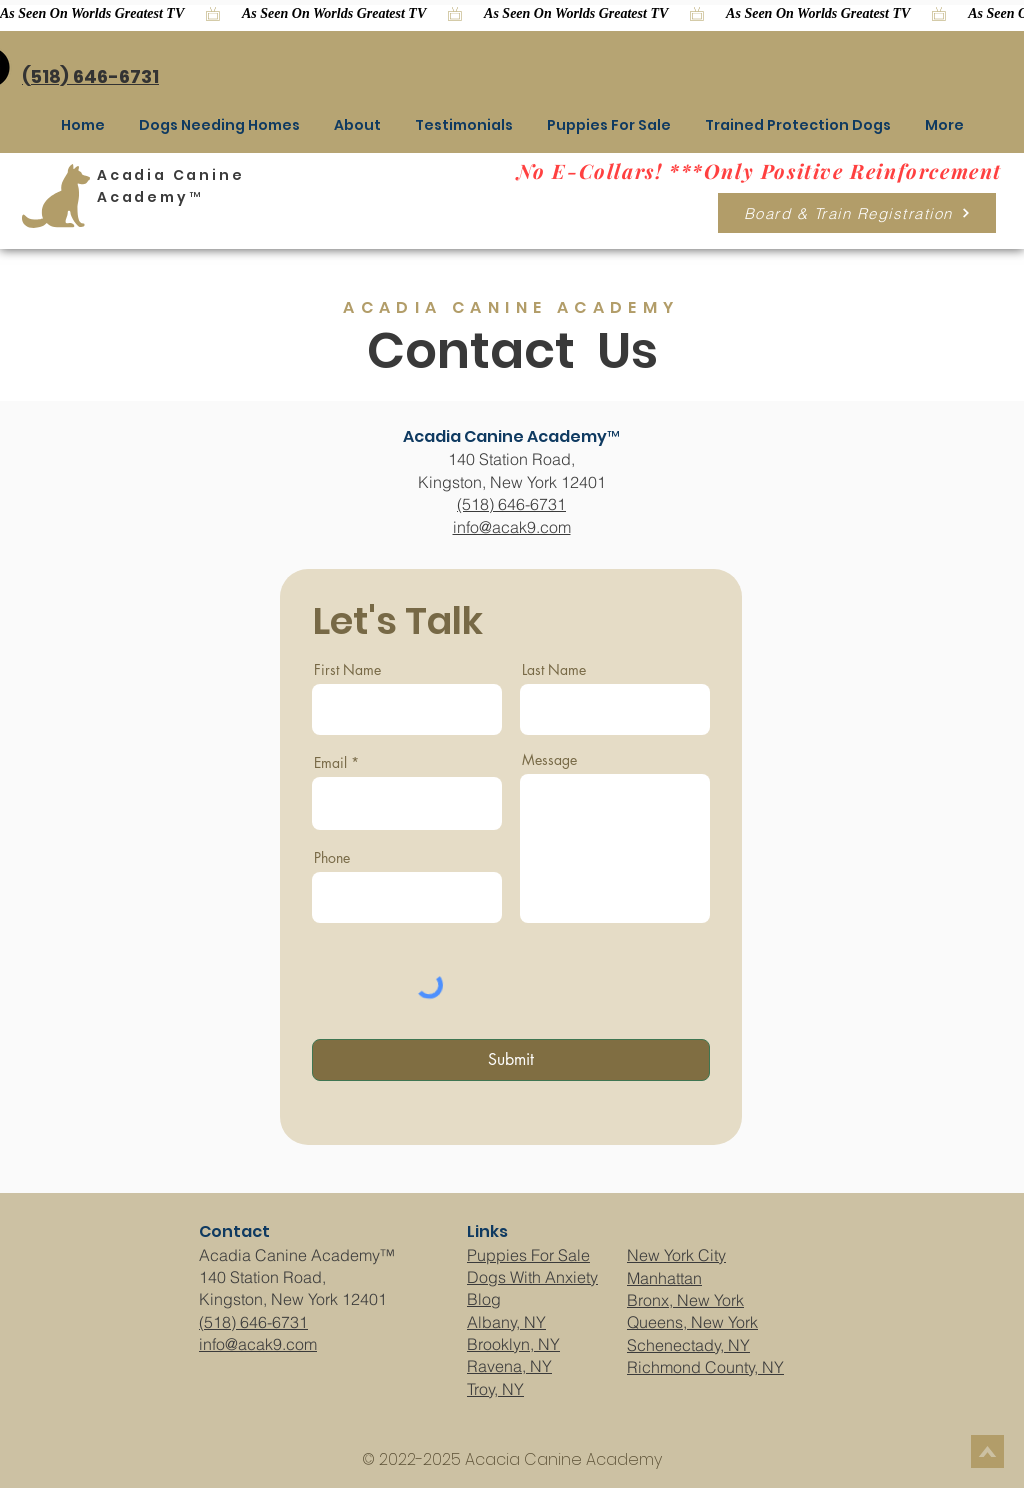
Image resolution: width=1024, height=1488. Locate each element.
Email (330, 763)
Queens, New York (692, 1322)
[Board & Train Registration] (857, 213)
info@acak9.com (512, 527)
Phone (332, 858)
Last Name (554, 670)
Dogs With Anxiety (532, 1277)
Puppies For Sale (528, 1255)
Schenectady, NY (688, 1345)
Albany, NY (506, 1322)
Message (549, 760)
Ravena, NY (509, 1366)
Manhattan (664, 1278)
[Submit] (511, 1060)
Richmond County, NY (705, 1367)
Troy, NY (495, 1389)
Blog (484, 1299)
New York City (676, 1255)
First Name (347, 670)
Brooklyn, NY (513, 1344)
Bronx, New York (685, 1300)
